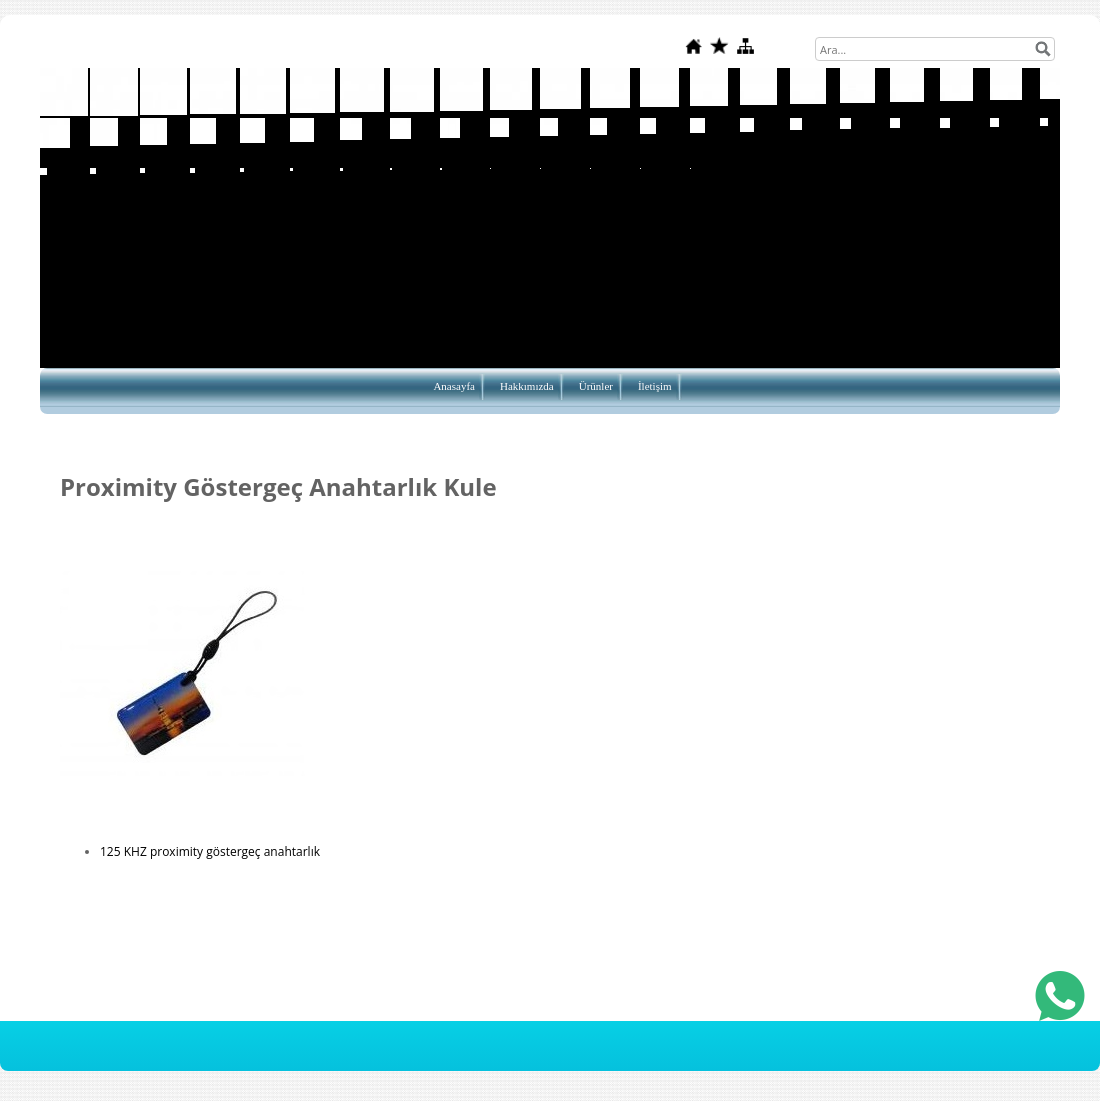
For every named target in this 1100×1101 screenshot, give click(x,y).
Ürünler (596, 386)
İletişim (655, 386)
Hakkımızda (527, 386)
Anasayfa (454, 386)
